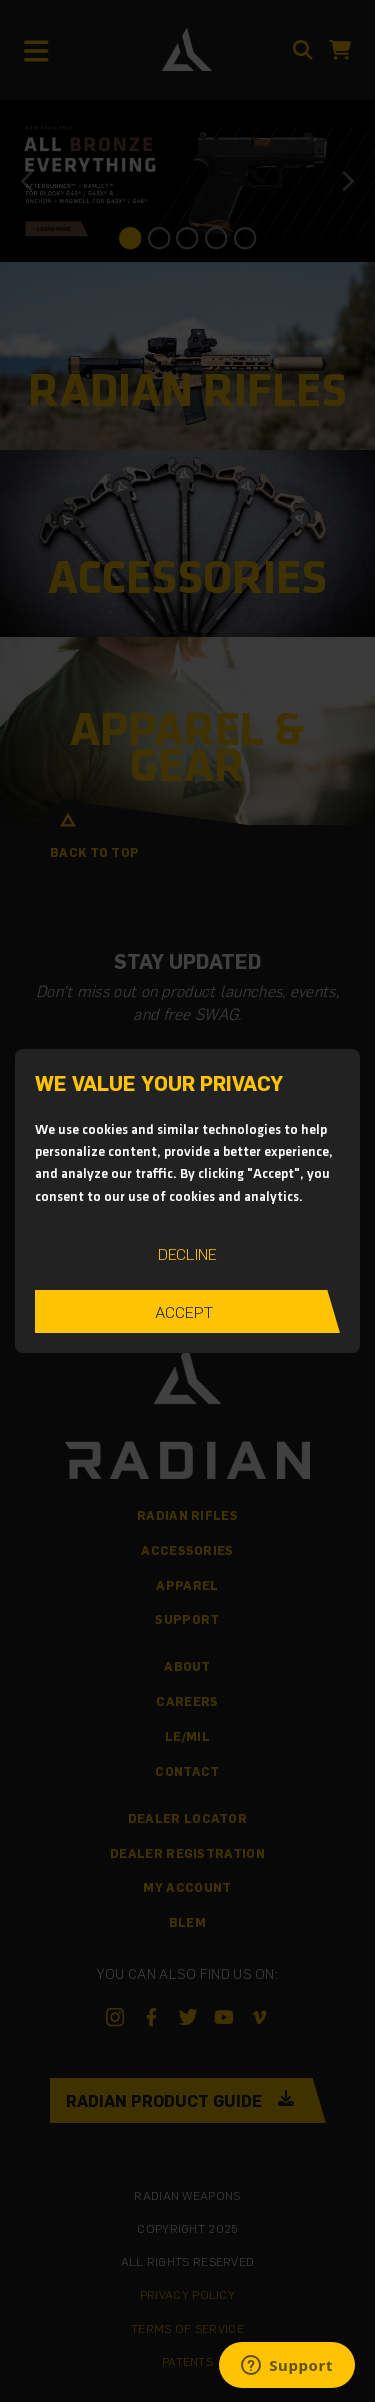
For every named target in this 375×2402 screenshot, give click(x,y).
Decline (187, 1253)
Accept (184, 1311)
